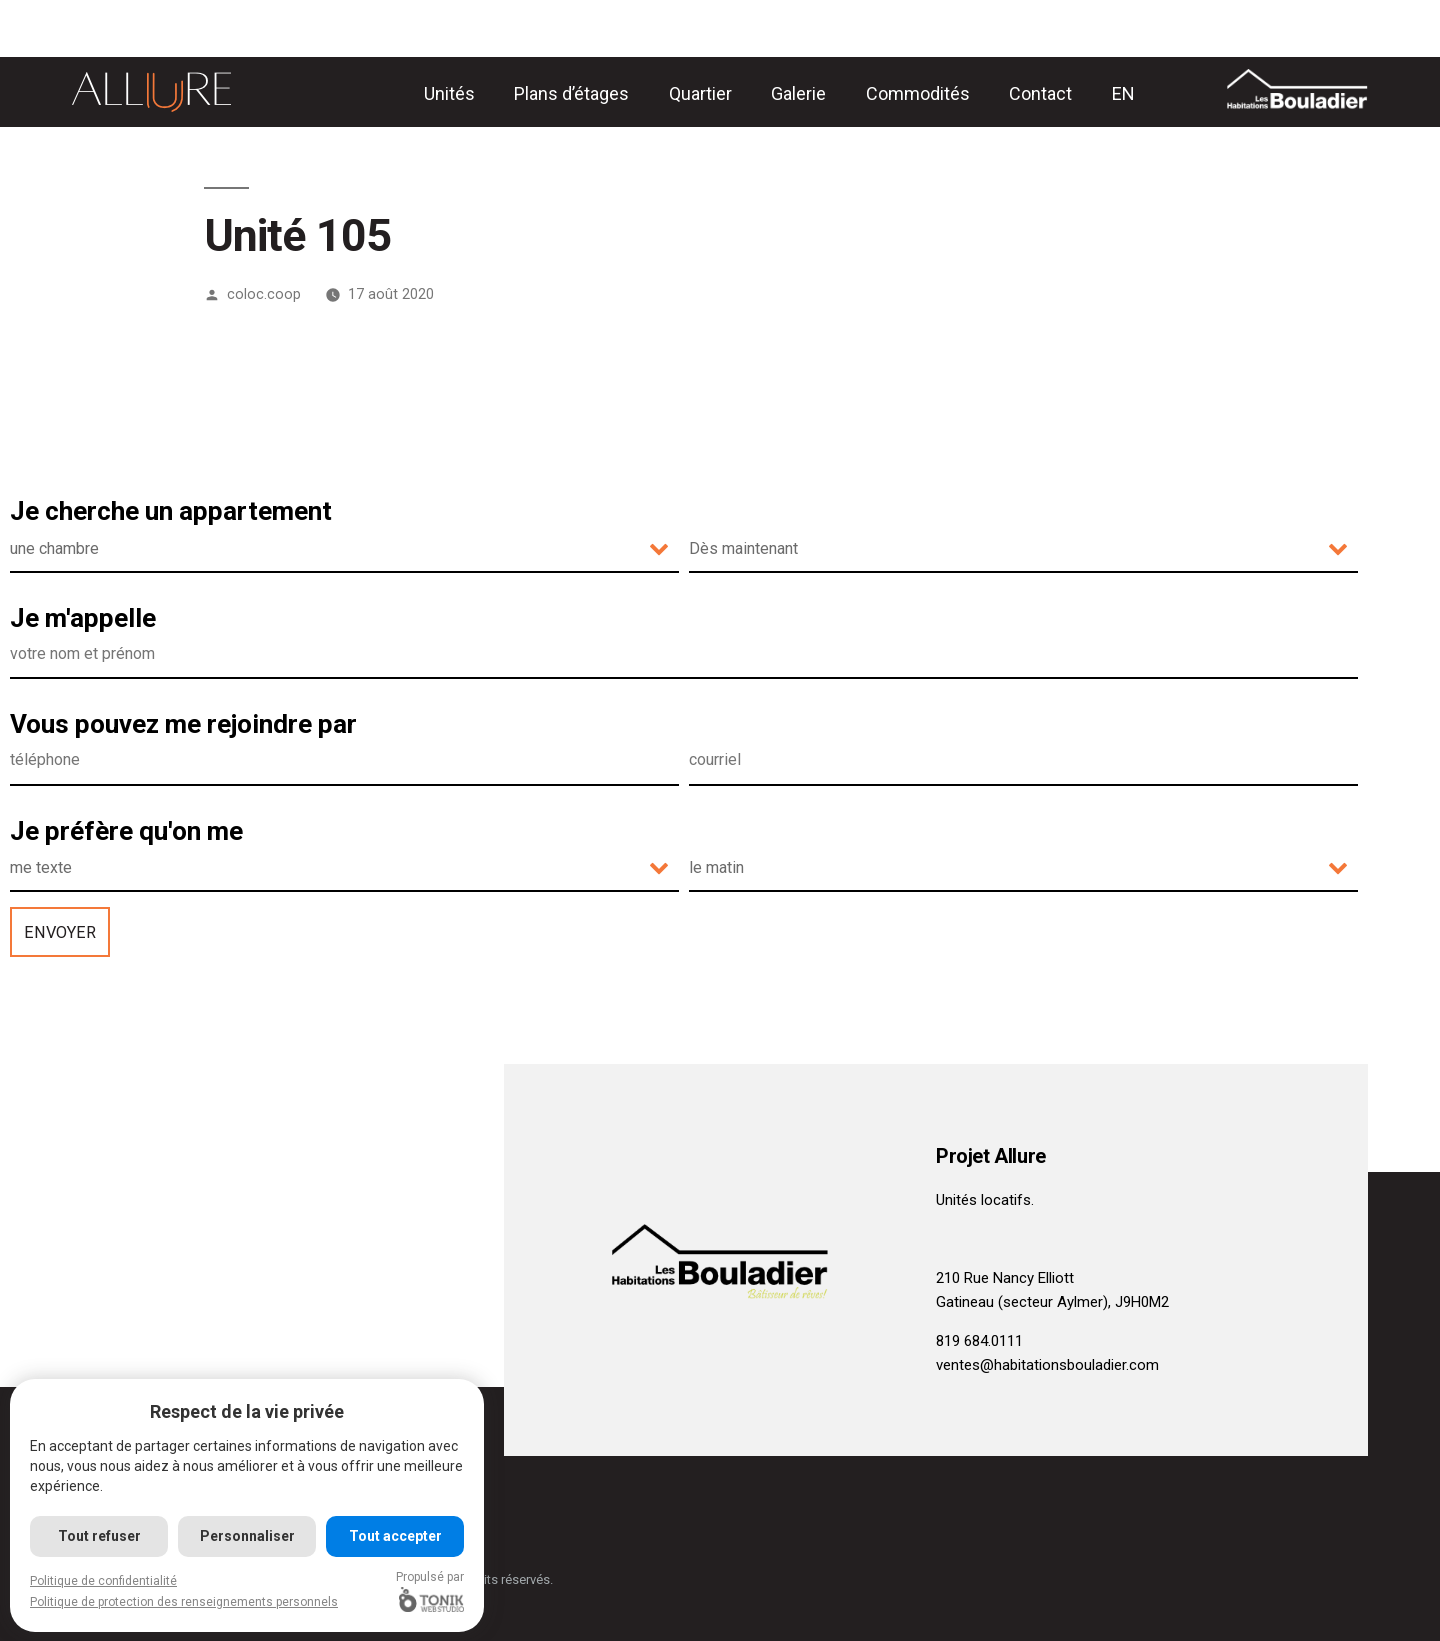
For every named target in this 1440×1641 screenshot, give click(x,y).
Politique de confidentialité (103, 1581)
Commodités (918, 93)
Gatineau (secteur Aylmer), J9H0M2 (1052, 1302)
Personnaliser (247, 1536)
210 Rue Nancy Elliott (1005, 1278)
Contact (1040, 93)
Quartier (700, 93)
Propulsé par (431, 1591)
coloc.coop (264, 294)
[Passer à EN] (1123, 93)
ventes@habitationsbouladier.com (1047, 1365)
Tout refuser (99, 1536)
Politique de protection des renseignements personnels (184, 1602)
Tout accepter (395, 1536)
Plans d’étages (571, 93)
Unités (449, 93)
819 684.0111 (979, 1341)
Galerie (798, 93)
